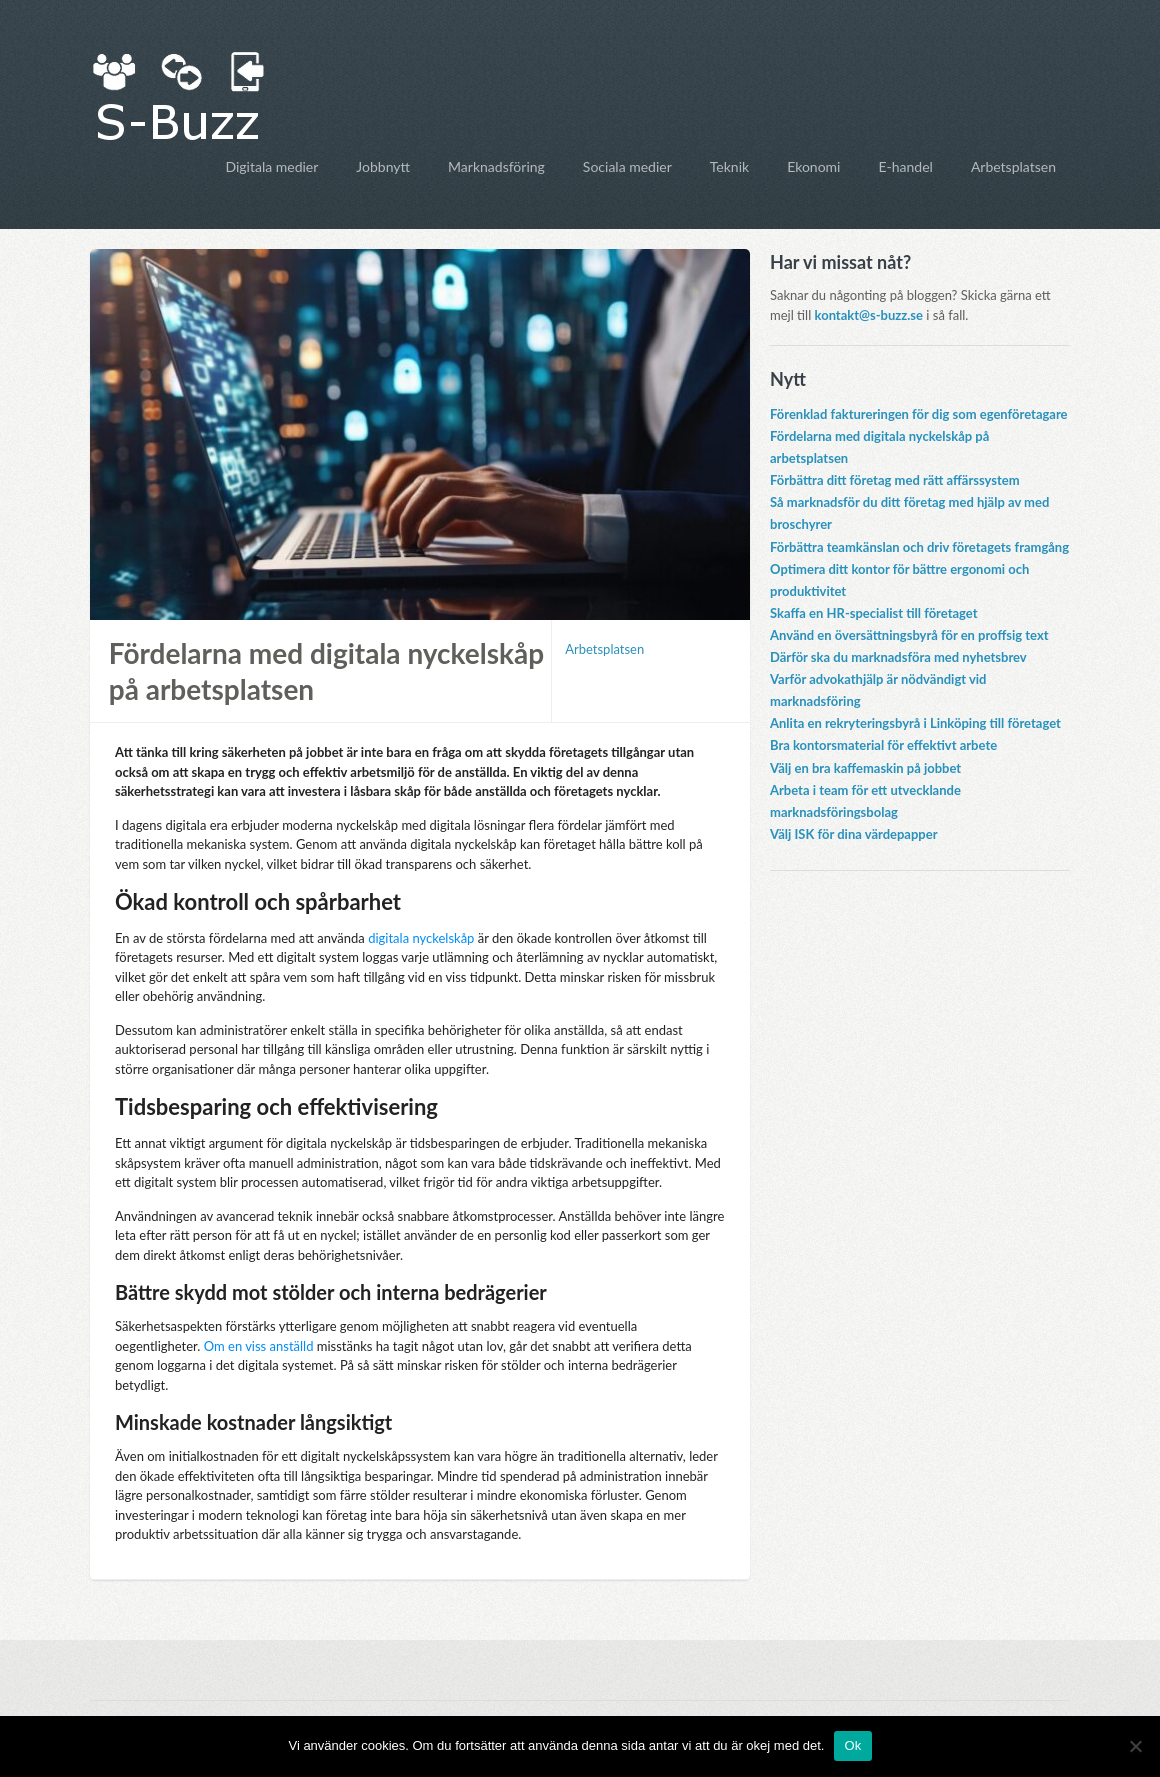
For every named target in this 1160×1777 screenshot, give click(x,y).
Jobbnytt (383, 166)
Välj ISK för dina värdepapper (854, 834)
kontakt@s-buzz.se (869, 315)
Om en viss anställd (259, 1346)
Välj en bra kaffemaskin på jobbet (865, 768)
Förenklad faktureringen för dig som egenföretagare (919, 414)
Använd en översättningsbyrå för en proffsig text (909, 635)
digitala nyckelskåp (421, 938)
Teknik (729, 166)
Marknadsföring (496, 166)
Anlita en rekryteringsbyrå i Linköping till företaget (915, 723)
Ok (852, 1745)
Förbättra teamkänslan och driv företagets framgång (919, 547)
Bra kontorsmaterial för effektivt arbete (883, 745)
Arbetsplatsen (1013, 166)
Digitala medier (271, 166)
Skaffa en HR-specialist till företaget (874, 613)
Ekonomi (813, 166)
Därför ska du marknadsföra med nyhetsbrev (898, 657)
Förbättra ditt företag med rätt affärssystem (895, 480)
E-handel (905, 166)
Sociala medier (627, 166)
